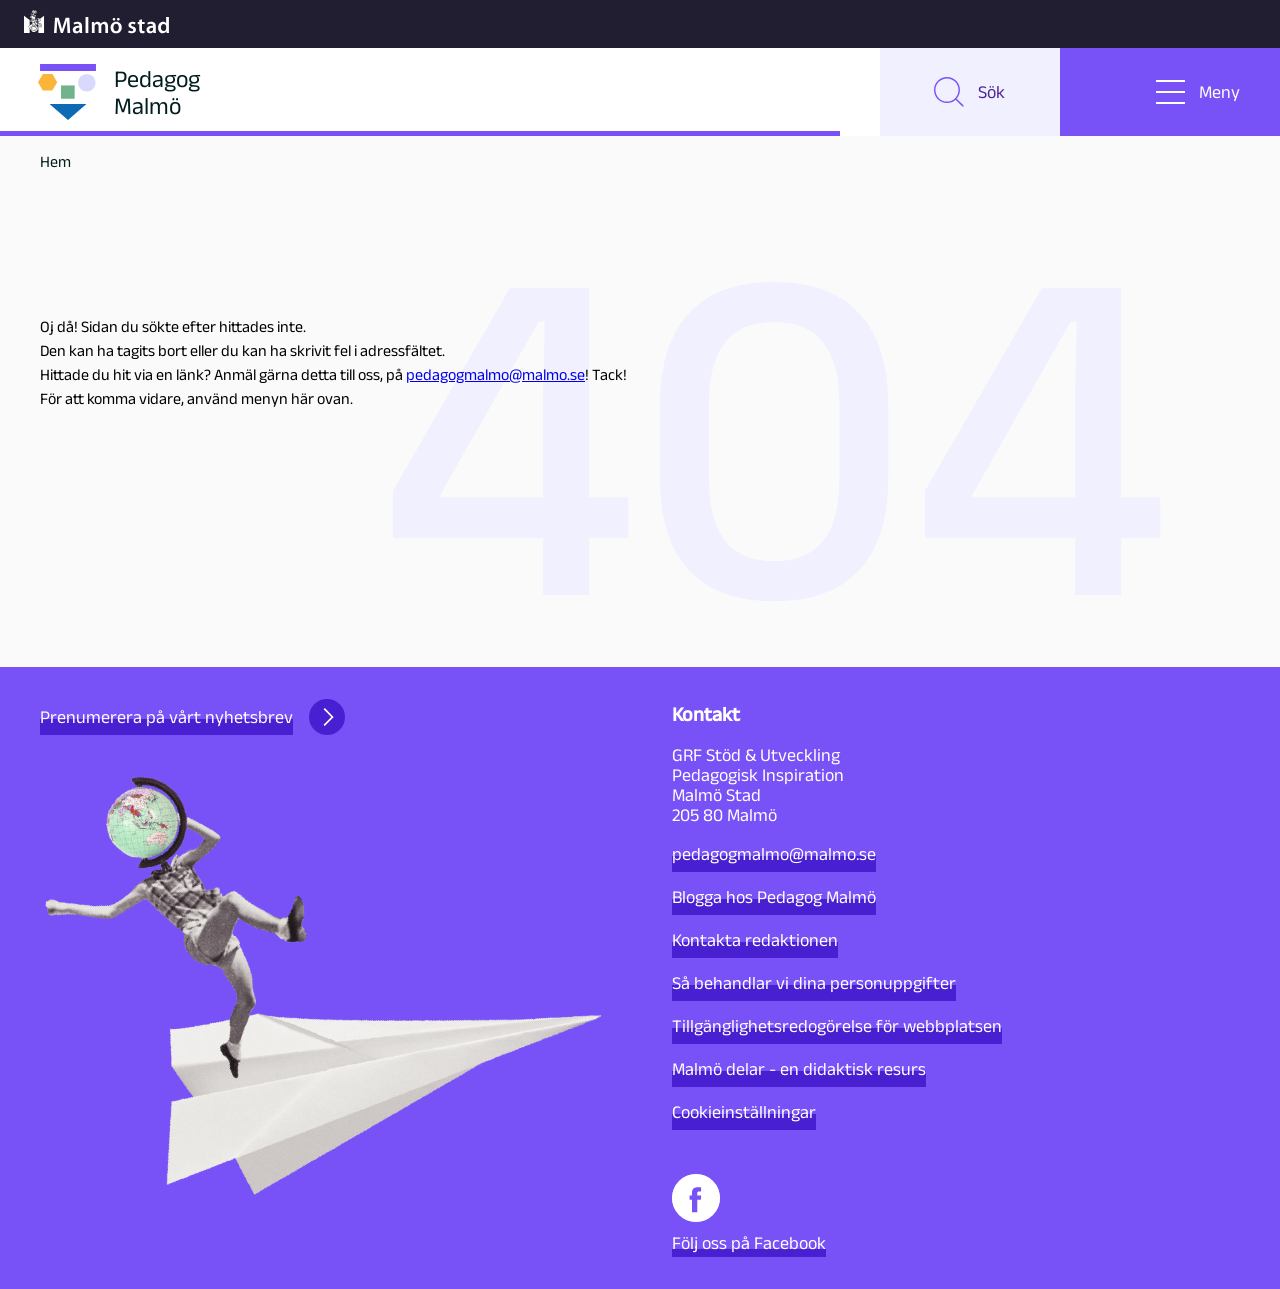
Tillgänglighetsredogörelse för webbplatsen (837, 1026)
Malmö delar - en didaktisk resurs (799, 1069)
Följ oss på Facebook (749, 1213)
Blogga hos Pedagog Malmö (774, 897)
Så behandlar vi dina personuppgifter (814, 983)
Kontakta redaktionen (755, 940)
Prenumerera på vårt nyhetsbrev (192, 717)
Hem (55, 161)
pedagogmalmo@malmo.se (495, 374)
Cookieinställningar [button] (744, 1112)
